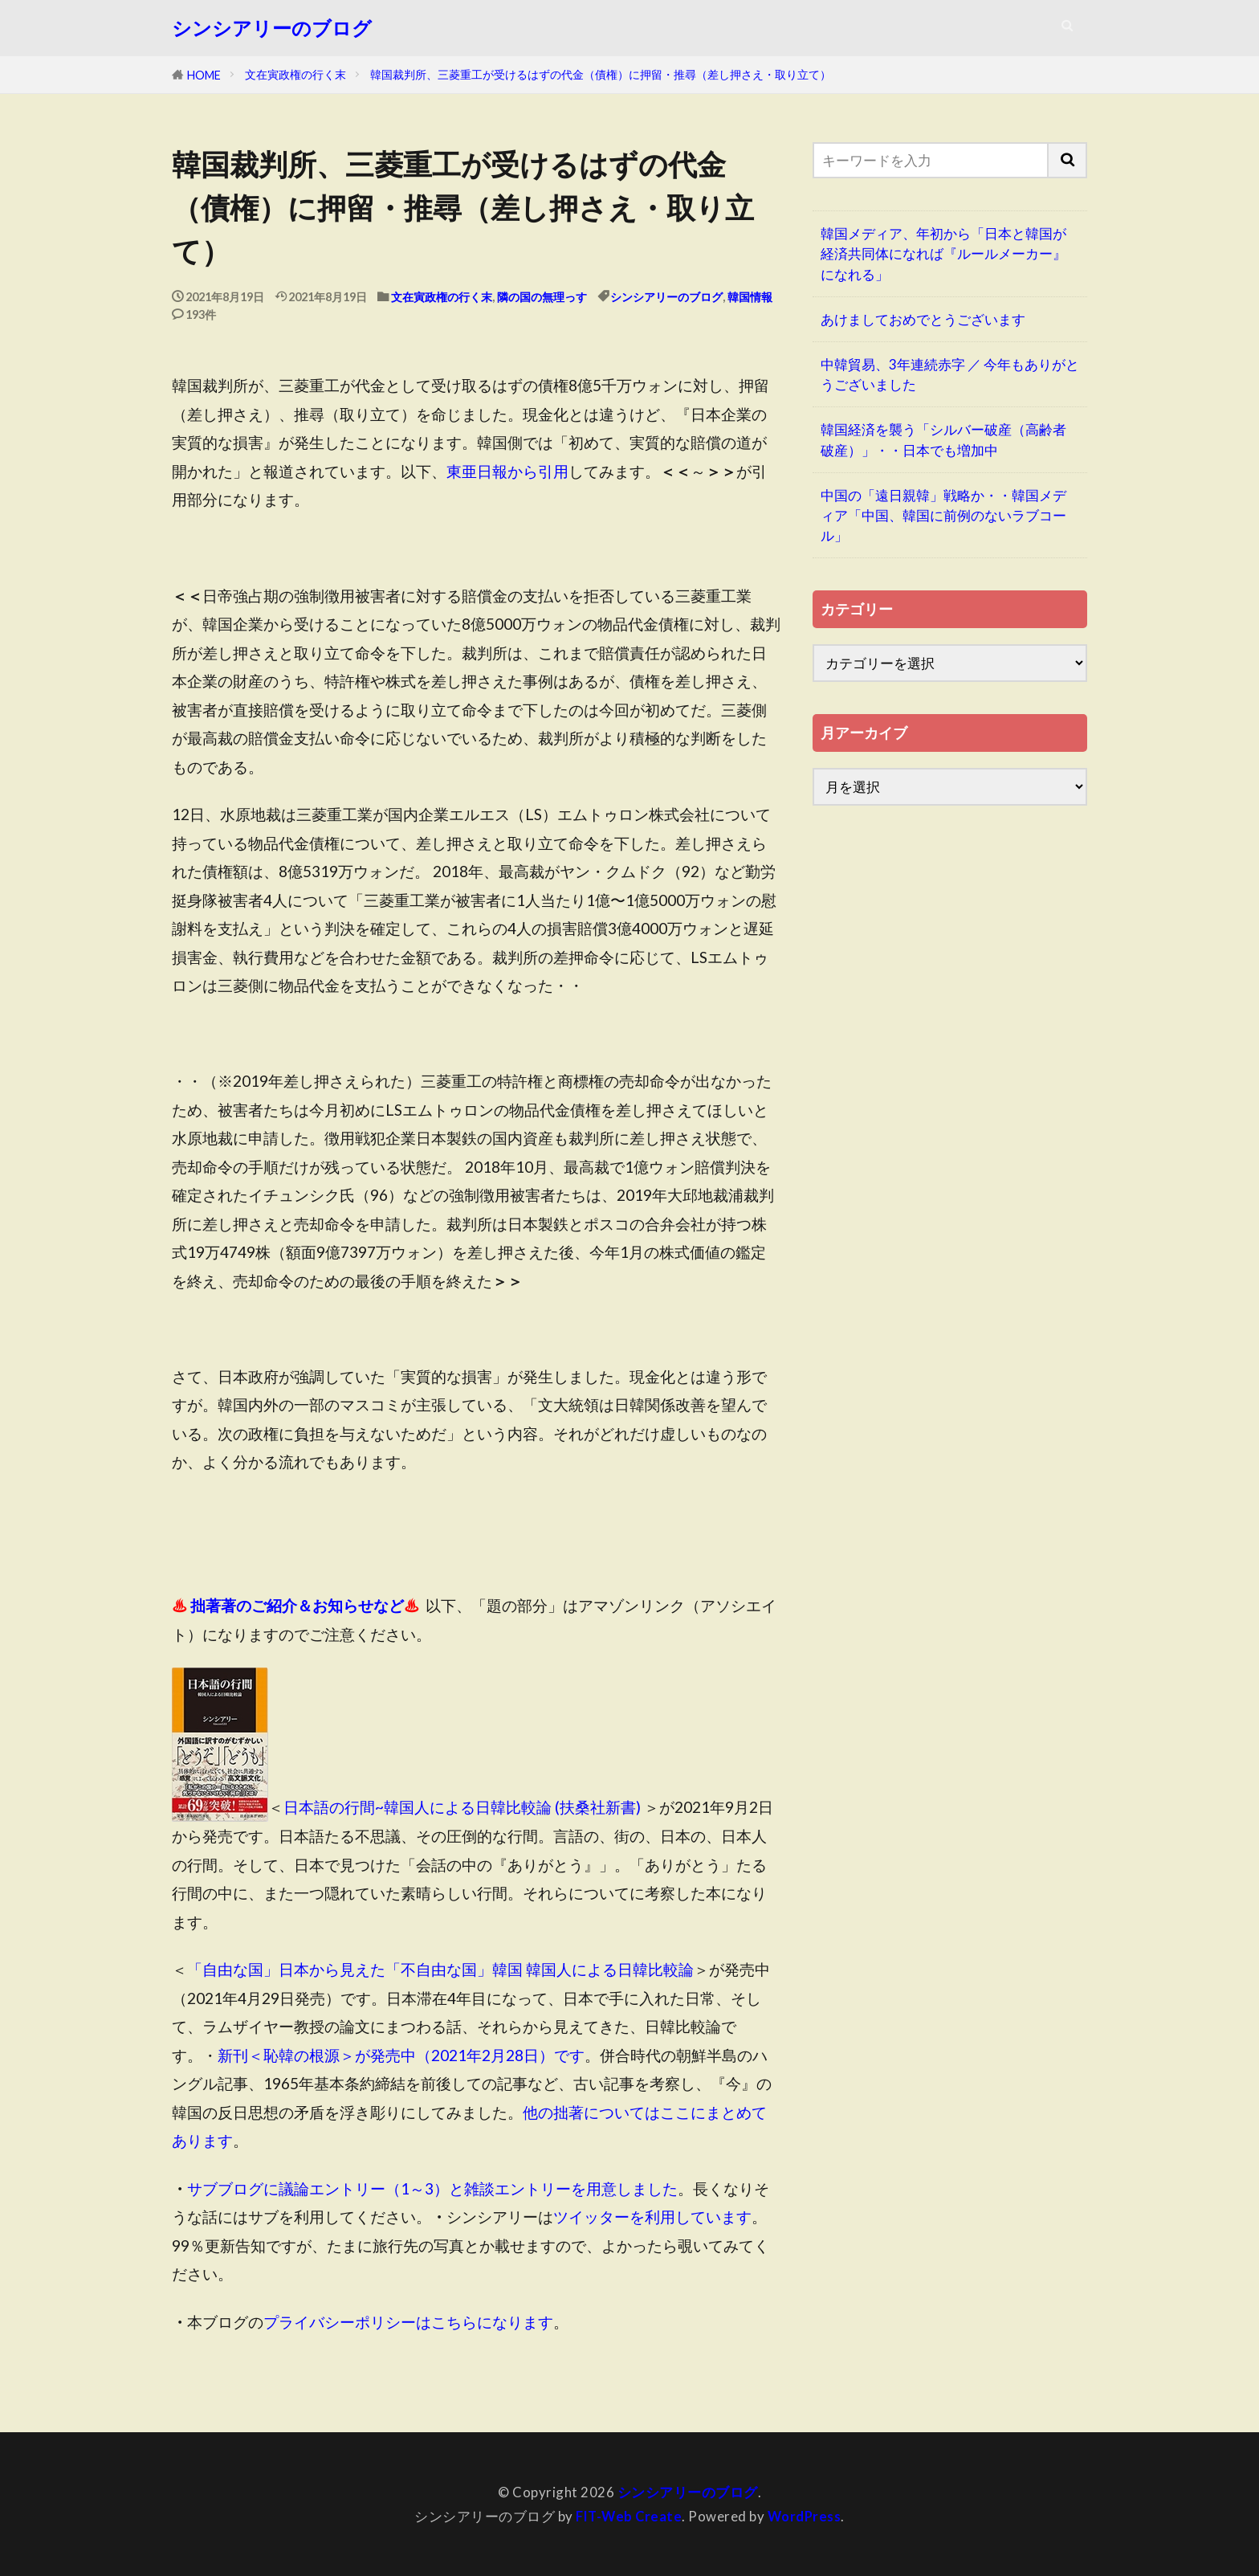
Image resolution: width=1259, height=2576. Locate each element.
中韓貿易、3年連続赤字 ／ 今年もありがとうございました (950, 374)
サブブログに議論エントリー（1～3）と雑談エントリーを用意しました (432, 2188)
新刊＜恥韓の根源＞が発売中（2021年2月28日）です (401, 2055)
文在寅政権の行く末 (295, 74)
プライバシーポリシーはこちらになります (408, 2322)
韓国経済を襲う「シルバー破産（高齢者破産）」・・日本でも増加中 (943, 439)
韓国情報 (749, 297)
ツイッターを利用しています (652, 2216)
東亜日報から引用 (507, 471)
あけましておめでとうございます (923, 319)
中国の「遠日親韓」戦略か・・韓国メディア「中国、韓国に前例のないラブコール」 (943, 515)
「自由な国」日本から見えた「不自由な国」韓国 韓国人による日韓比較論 (440, 1969)
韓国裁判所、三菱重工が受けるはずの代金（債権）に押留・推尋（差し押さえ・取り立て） (600, 74)
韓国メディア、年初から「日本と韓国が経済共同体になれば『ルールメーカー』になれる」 (943, 253)
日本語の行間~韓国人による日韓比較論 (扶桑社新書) (462, 1807)
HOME (204, 75)
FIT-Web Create (628, 2516)
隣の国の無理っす (542, 297)
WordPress (805, 2516)
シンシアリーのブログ (272, 28)
